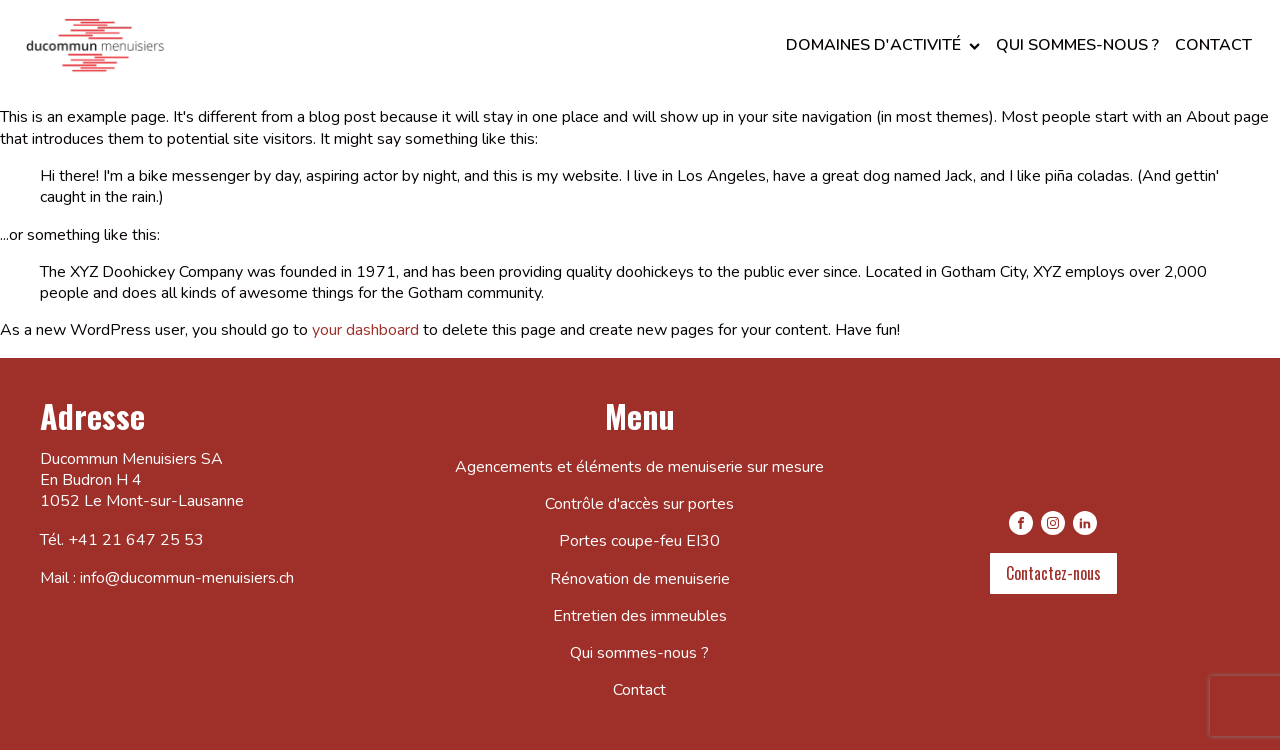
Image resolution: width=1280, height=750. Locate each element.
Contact (1213, 45)
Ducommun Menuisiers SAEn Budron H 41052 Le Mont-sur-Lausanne (142, 481)
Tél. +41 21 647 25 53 (122, 540)
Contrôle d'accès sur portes (639, 504)
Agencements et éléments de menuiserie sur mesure (639, 467)
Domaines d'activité (883, 45)
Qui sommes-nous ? (1077, 45)
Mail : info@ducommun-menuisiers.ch (167, 578)
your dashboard (365, 330)
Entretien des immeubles (640, 616)
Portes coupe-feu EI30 (639, 541)
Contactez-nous (1053, 573)
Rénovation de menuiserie (640, 579)
